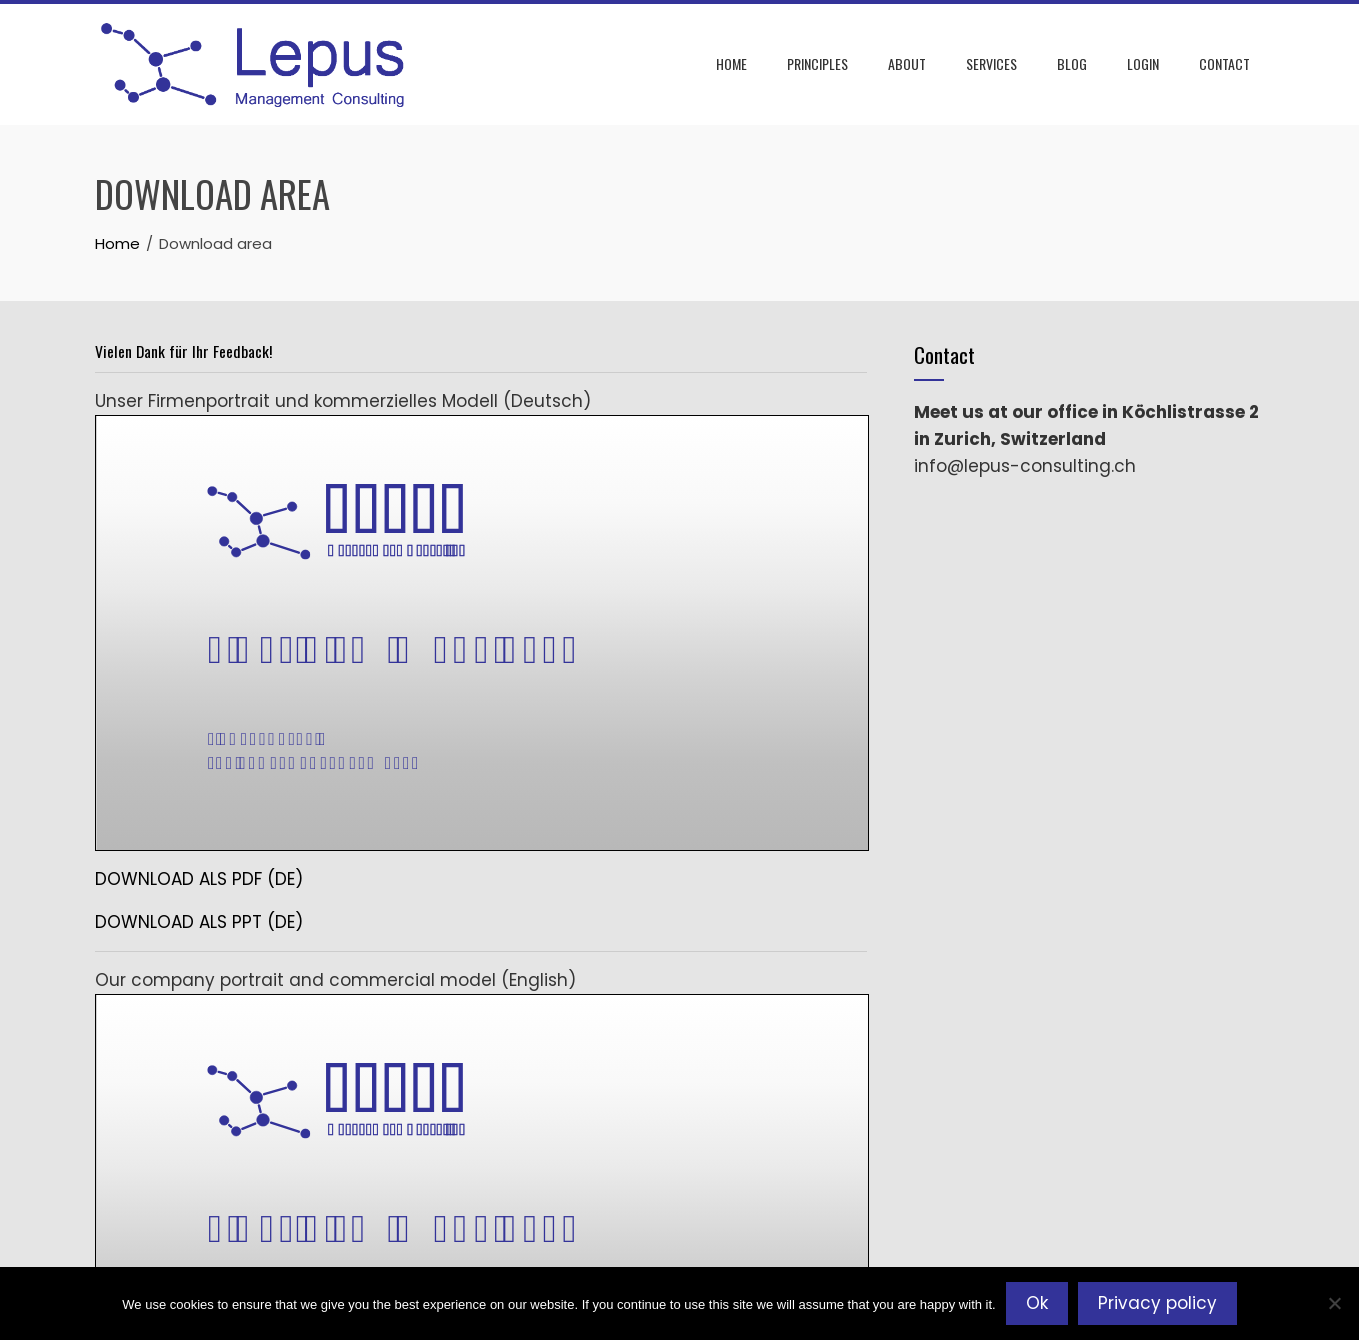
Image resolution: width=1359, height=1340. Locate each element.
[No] (1334, 1303)
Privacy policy (1157, 1303)
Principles (817, 63)
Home (731, 63)
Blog (1072, 63)
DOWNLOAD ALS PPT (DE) (199, 922)
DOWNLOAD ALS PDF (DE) (199, 879)
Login (1143, 63)
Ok (1037, 1303)
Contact (1224, 63)
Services (991, 63)
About (907, 63)
